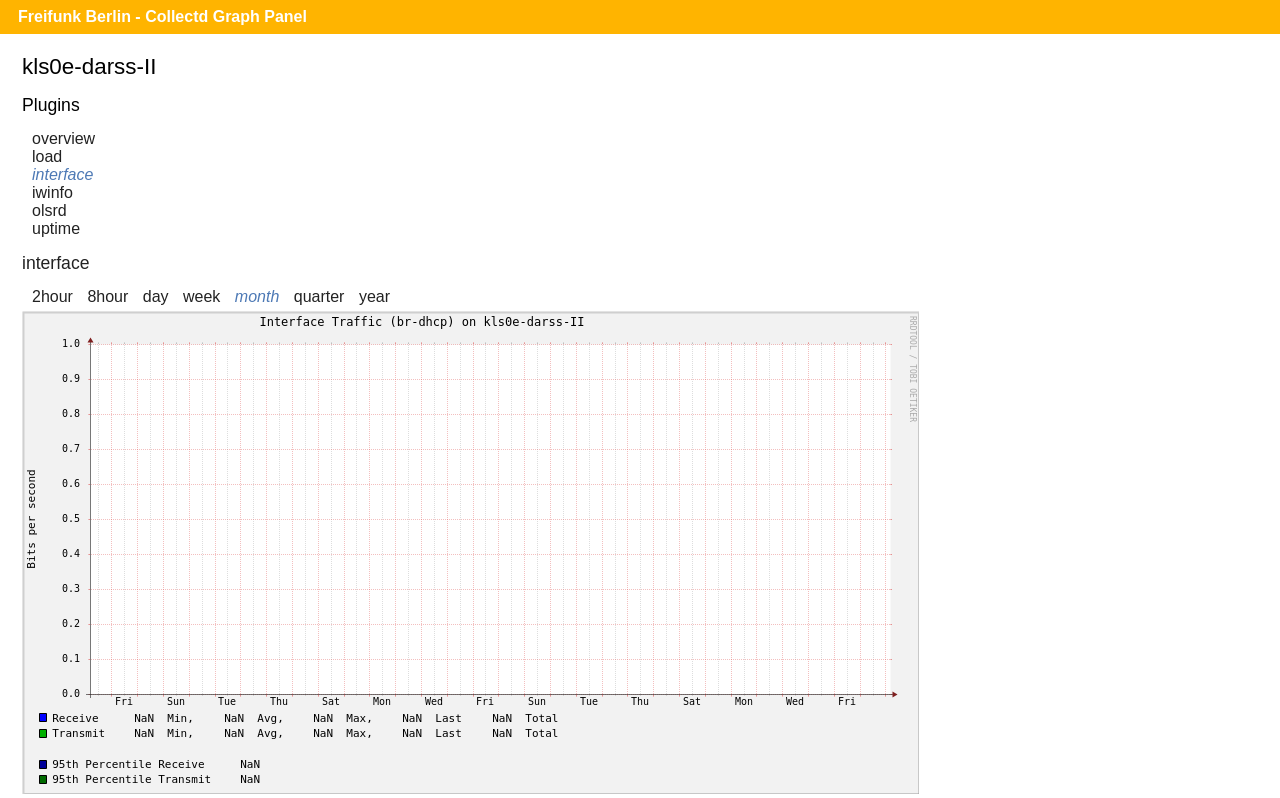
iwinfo (52, 192)
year (374, 296)
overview (63, 138)
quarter (319, 296)
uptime (56, 228)
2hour (52, 296)
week (201, 296)
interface (62, 174)
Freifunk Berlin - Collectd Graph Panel (162, 16)
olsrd (49, 210)
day (156, 296)
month (257, 296)
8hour (107, 296)
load (47, 156)
